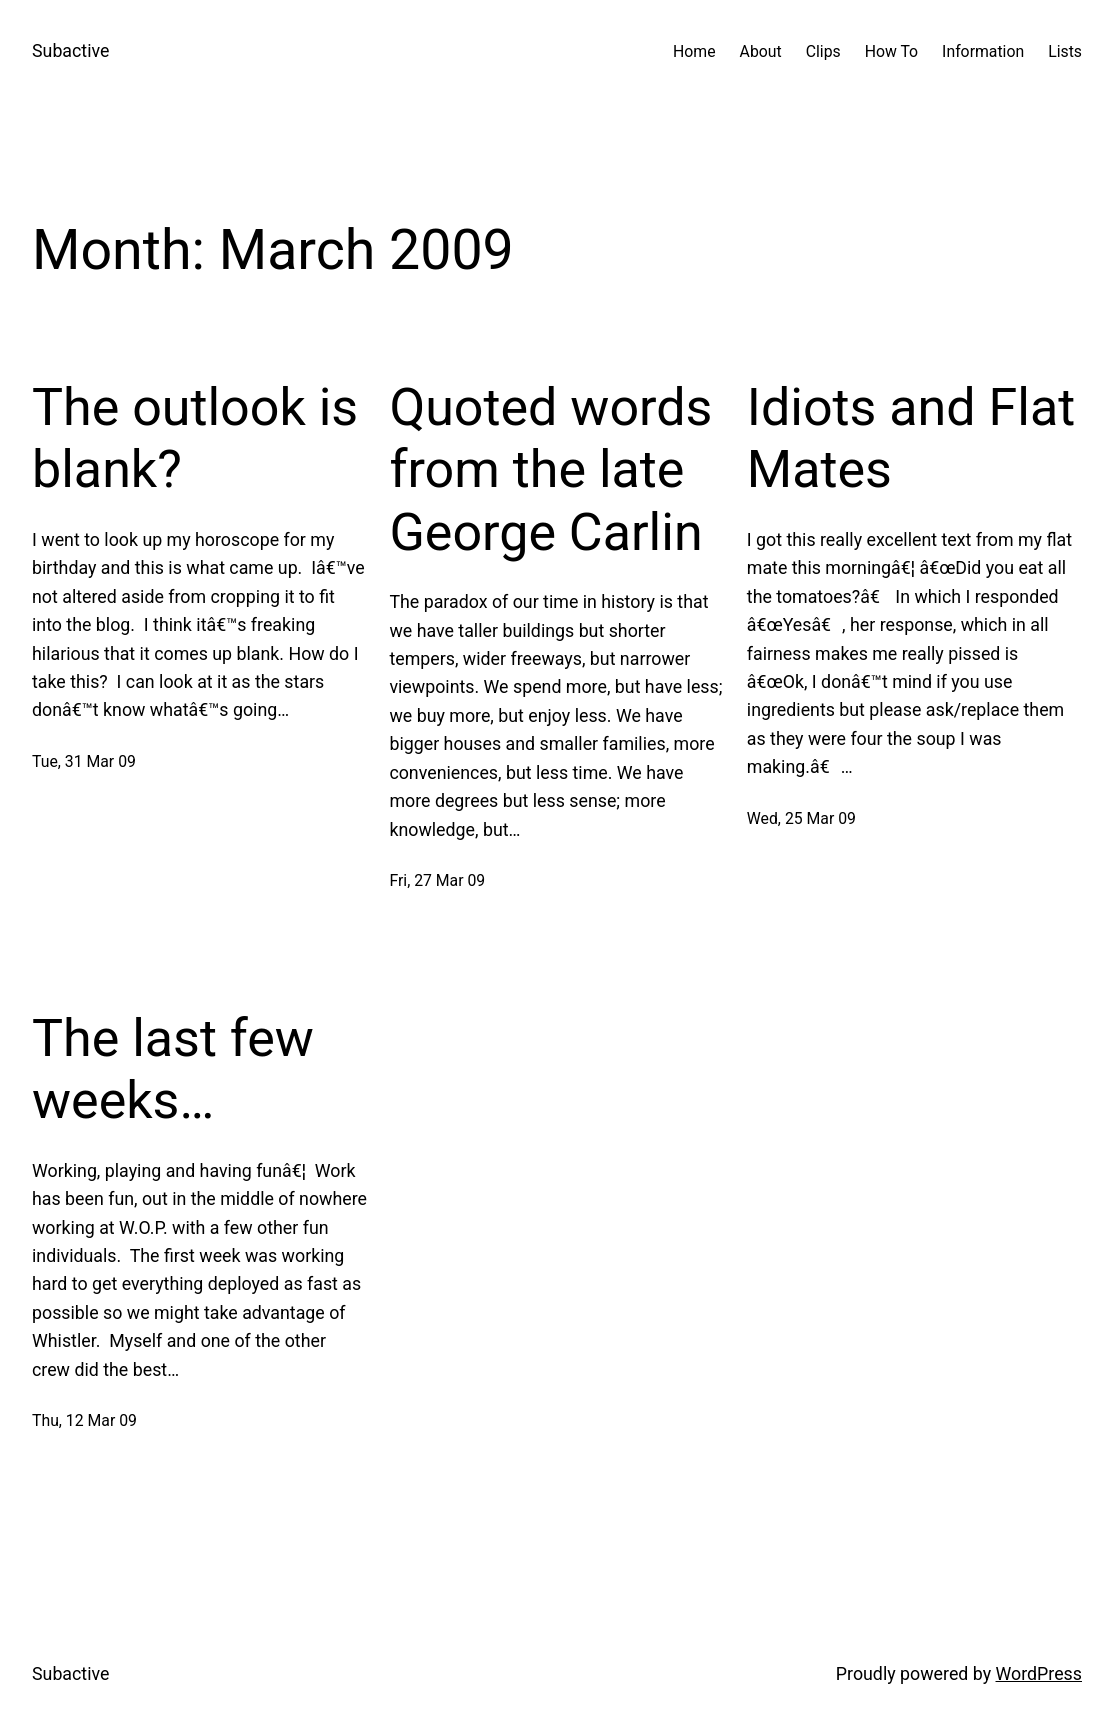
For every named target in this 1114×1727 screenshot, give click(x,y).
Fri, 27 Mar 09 (437, 880)
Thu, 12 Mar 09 (84, 1420)
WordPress (1039, 1673)
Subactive (70, 50)
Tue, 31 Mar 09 (84, 761)
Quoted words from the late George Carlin (550, 470)
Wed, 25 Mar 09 (801, 818)
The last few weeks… (173, 1069)
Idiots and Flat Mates (911, 438)
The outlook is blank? (195, 438)
